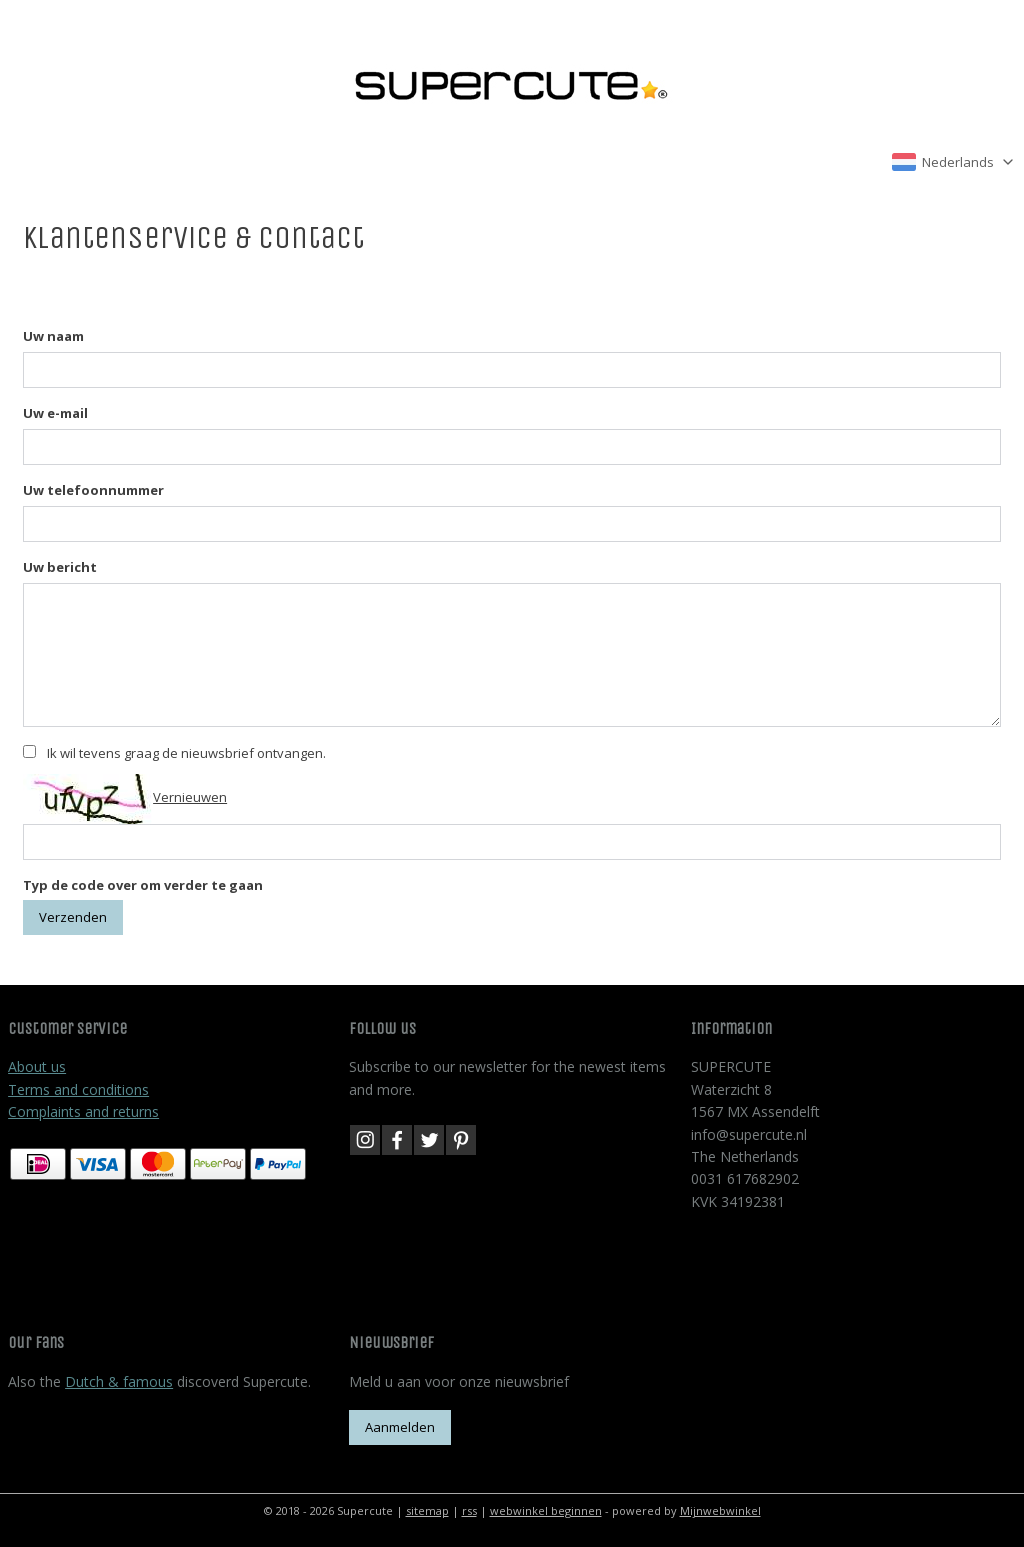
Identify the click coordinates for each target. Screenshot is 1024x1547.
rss (469, 1510)
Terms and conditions (78, 1089)
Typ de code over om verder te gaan (143, 885)
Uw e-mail (55, 413)
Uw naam (53, 336)
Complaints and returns (83, 1111)
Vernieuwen (190, 797)
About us (37, 1066)
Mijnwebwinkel (720, 1510)
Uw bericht (60, 567)
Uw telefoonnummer (93, 490)
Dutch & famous (119, 1381)
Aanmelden (400, 1427)
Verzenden (73, 917)
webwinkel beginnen (546, 1510)
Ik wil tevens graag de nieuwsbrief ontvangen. (186, 753)
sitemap (427, 1510)
